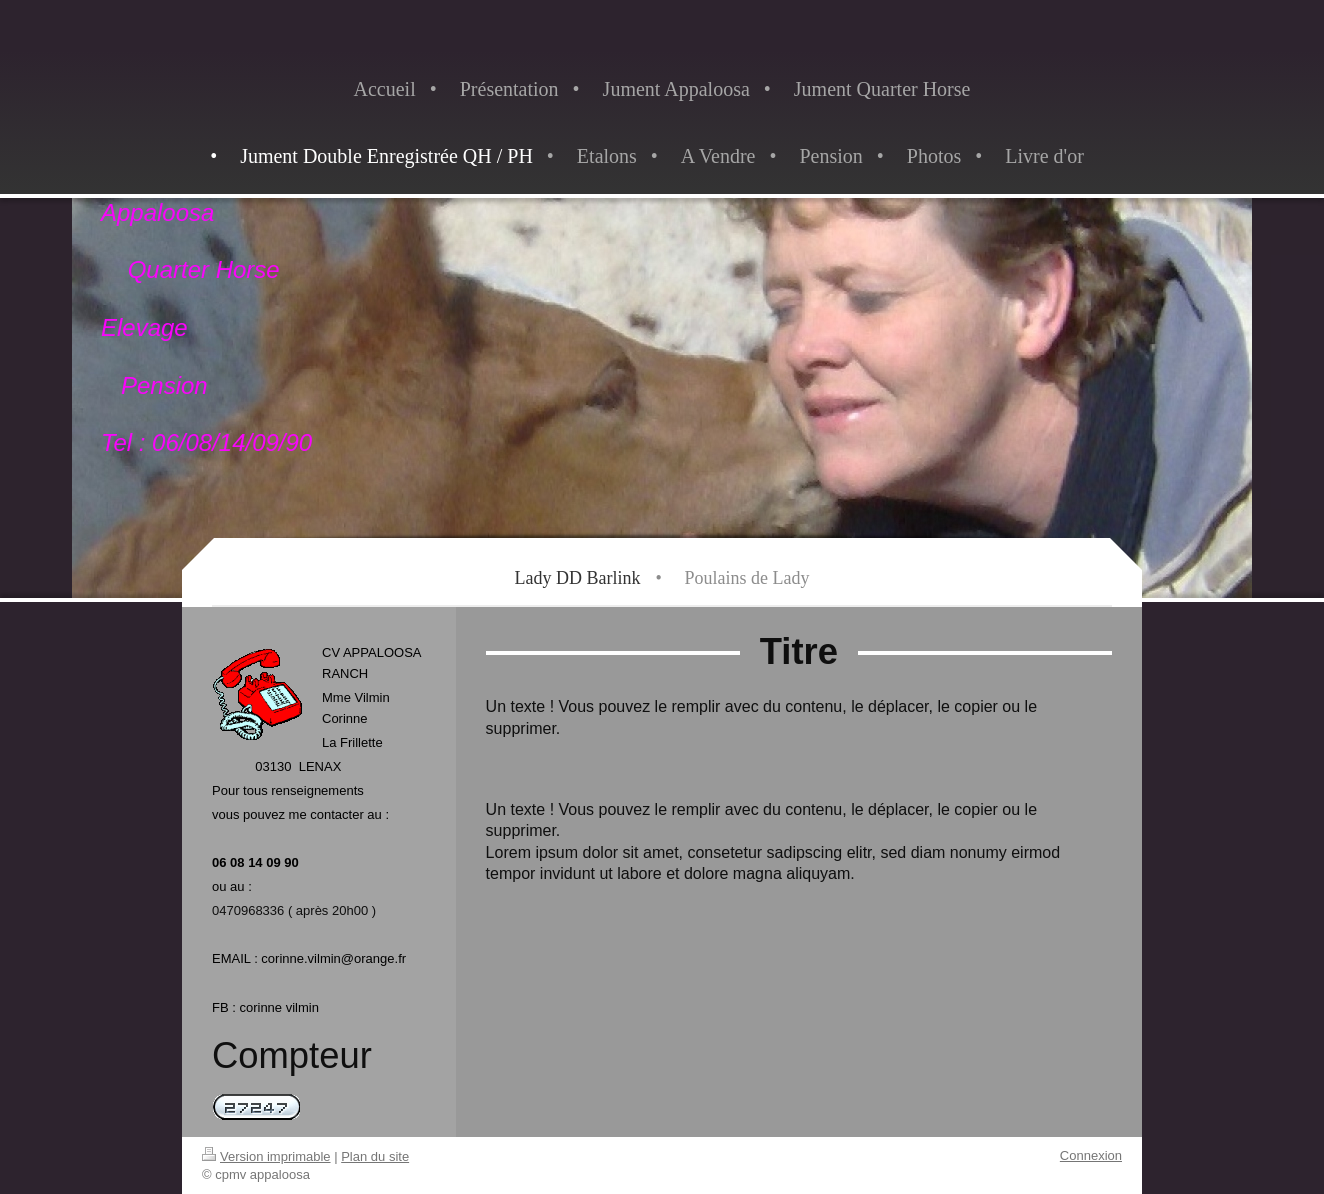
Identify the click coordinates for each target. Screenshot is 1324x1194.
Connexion (1091, 1155)
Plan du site (375, 1156)
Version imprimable (266, 1156)
